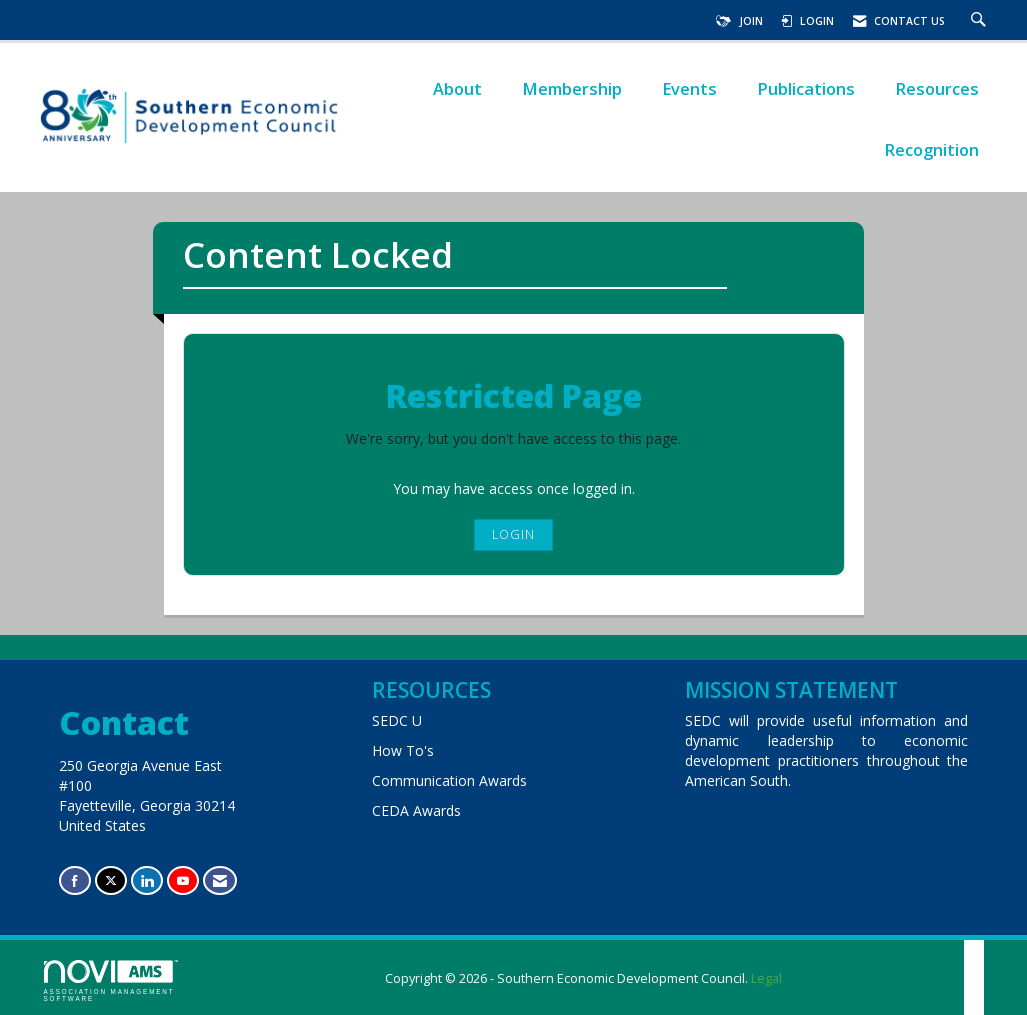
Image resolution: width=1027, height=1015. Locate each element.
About (457, 88)
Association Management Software (111, 981)
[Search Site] (981, 21)
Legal (766, 978)
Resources (937, 88)
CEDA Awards (416, 810)
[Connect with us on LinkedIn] (147, 880)
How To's (403, 750)
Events (689, 88)
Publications (806, 88)
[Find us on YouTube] (183, 880)
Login (513, 534)
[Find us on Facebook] (75, 880)
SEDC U (397, 720)
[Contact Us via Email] (220, 880)
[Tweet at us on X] (111, 880)
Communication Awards (449, 780)
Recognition (931, 149)
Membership (572, 88)
